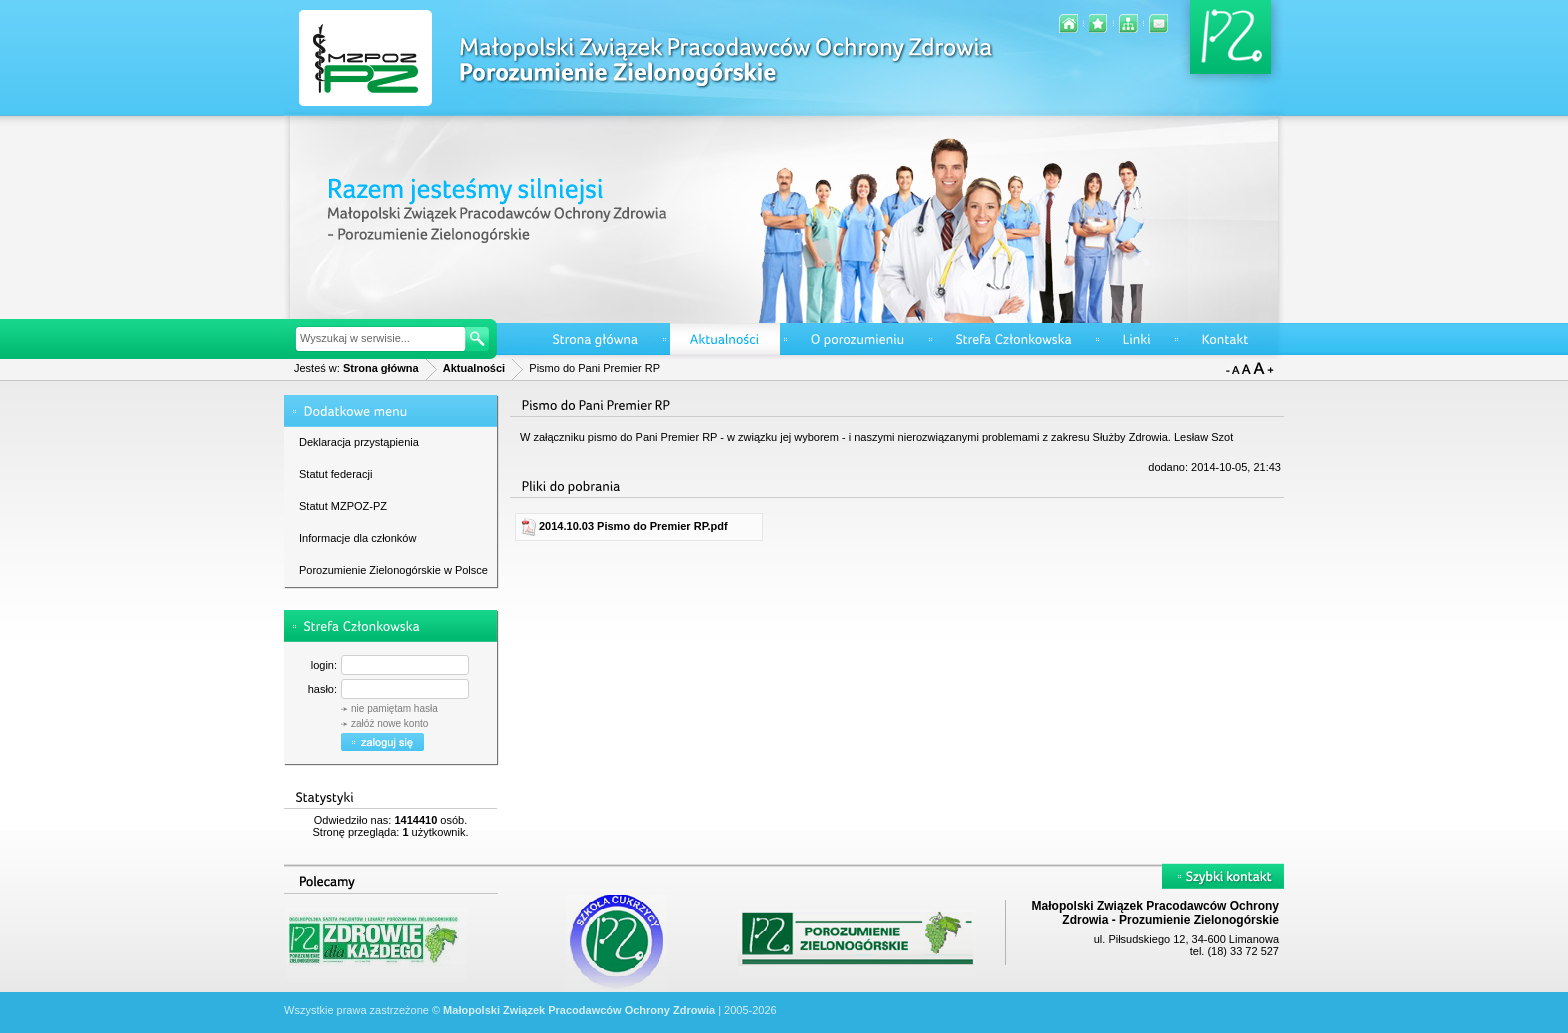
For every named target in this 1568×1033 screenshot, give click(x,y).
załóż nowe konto (389, 723)
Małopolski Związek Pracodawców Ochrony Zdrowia (579, 1010)
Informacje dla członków (357, 538)
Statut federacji (335, 474)
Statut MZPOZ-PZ (343, 506)
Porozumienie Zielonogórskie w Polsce (393, 570)
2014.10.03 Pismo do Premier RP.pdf (623, 526)
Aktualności (474, 368)
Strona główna (381, 368)
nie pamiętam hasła (394, 708)
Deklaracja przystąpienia (359, 442)
